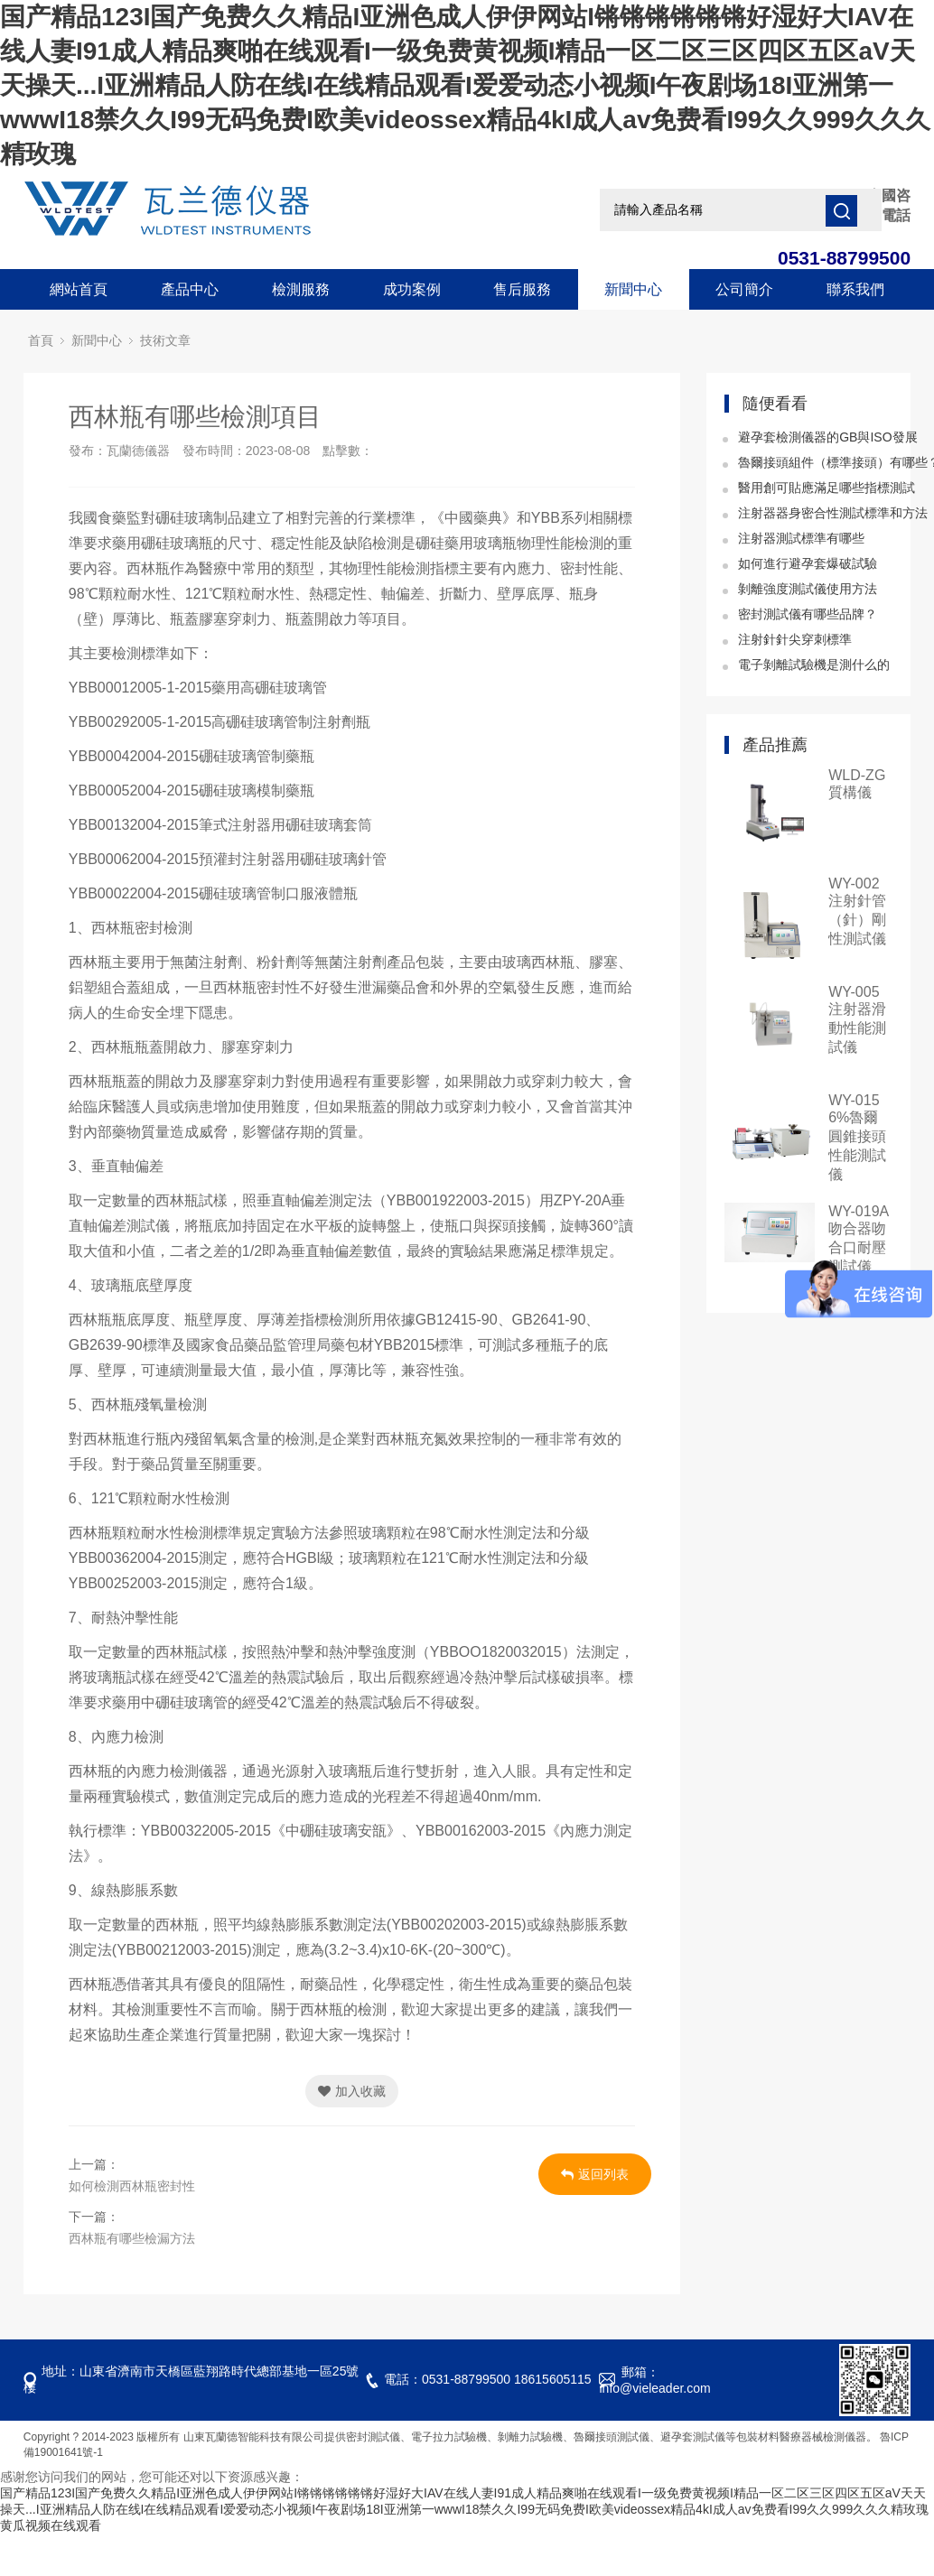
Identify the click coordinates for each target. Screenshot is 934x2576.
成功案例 (412, 289)
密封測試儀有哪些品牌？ (807, 614)
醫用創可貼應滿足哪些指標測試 (826, 487)
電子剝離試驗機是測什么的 (814, 664)
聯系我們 (855, 289)
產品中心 (190, 289)
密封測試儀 (373, 2437)
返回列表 (595, 2174)
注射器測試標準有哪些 (801, 538)
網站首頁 (78, 289)
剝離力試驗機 (530, 2437)
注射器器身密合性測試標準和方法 (833, 513)
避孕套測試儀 (692, 2437)
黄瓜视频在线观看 (50, 2525)
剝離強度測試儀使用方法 (807, 588)
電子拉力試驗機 (449, 2437)
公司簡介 (744, 289)
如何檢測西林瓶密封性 (132, 2186)
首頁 (40, 341)
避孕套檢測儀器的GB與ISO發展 (827, 437)
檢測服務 (301, 289)
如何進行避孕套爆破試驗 (807, 563)
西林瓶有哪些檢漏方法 (132, 2238)
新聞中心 (633, 289)
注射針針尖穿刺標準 (795, 639)
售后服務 (522, 289)
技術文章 (165, 341)
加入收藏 (352, 2091)
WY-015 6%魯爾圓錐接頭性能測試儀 (857, 1137)
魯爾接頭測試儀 (611, 2437)
